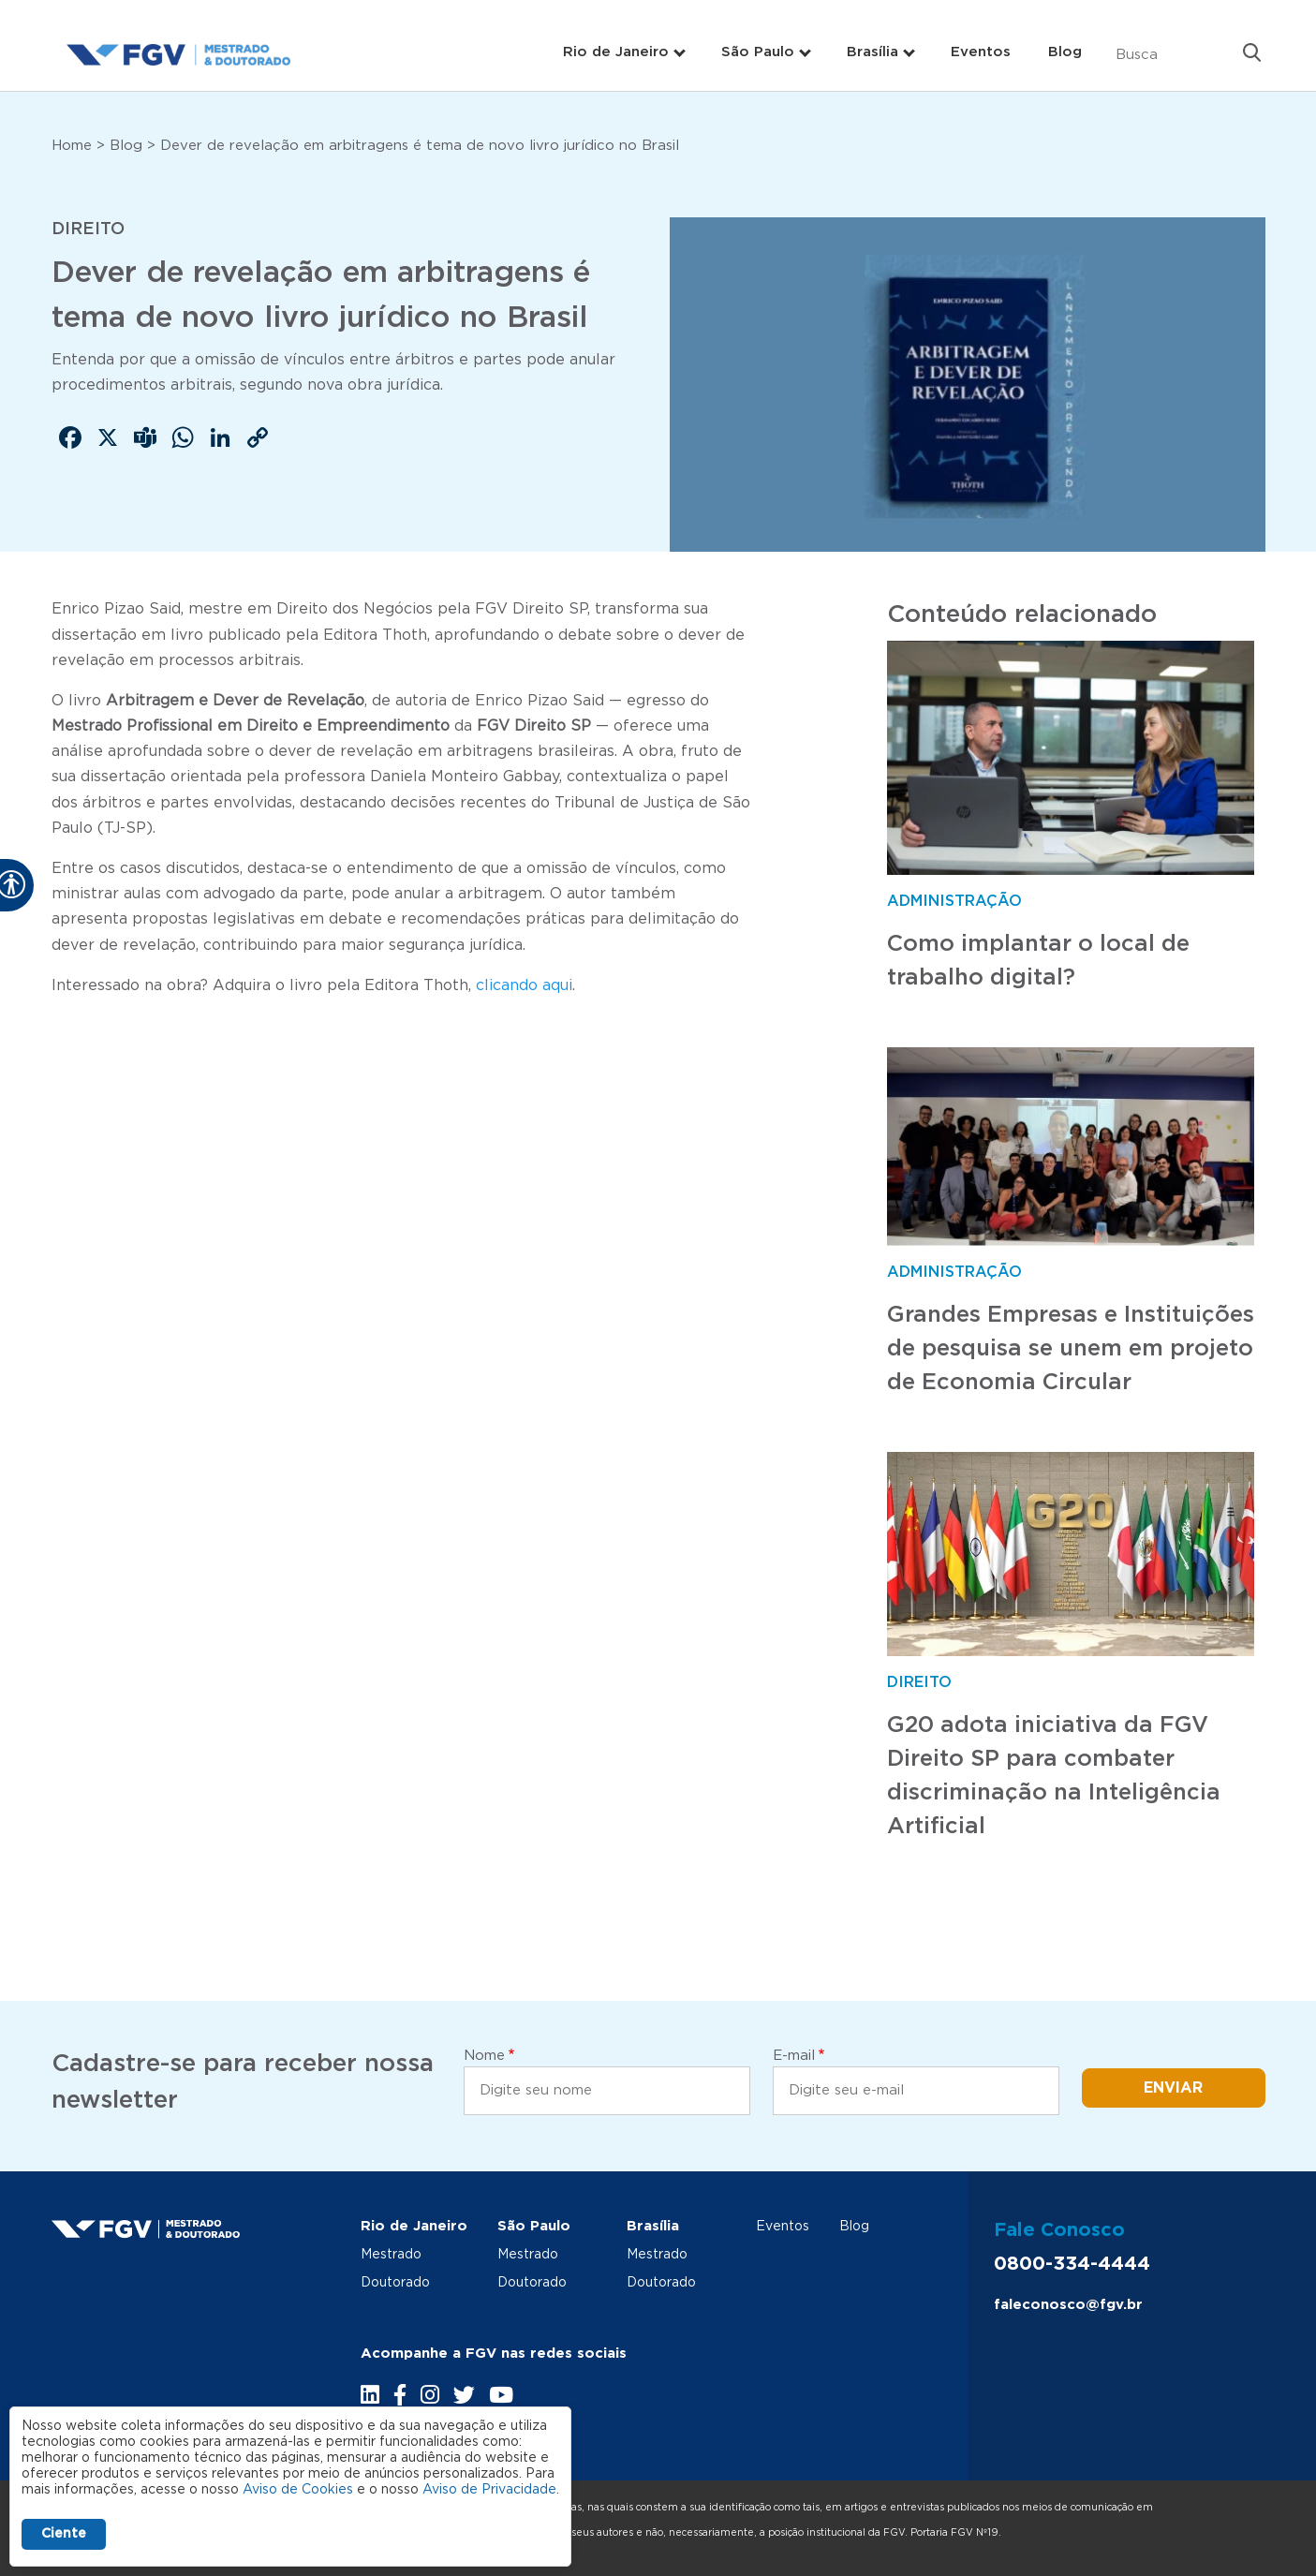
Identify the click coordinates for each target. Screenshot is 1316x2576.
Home (72, 146)
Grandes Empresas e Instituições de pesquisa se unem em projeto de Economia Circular (1070, 1349)
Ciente (63, 2533)
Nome (484, 2056)
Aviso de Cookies (298, 2489)
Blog (1065, 52)
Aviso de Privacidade (489, 2489)
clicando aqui (524, 985)
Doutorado (395, 2282)
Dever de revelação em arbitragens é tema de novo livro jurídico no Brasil (419, 146)
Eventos (981, 52)
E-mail (794, 2056)
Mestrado (391, 2254)
